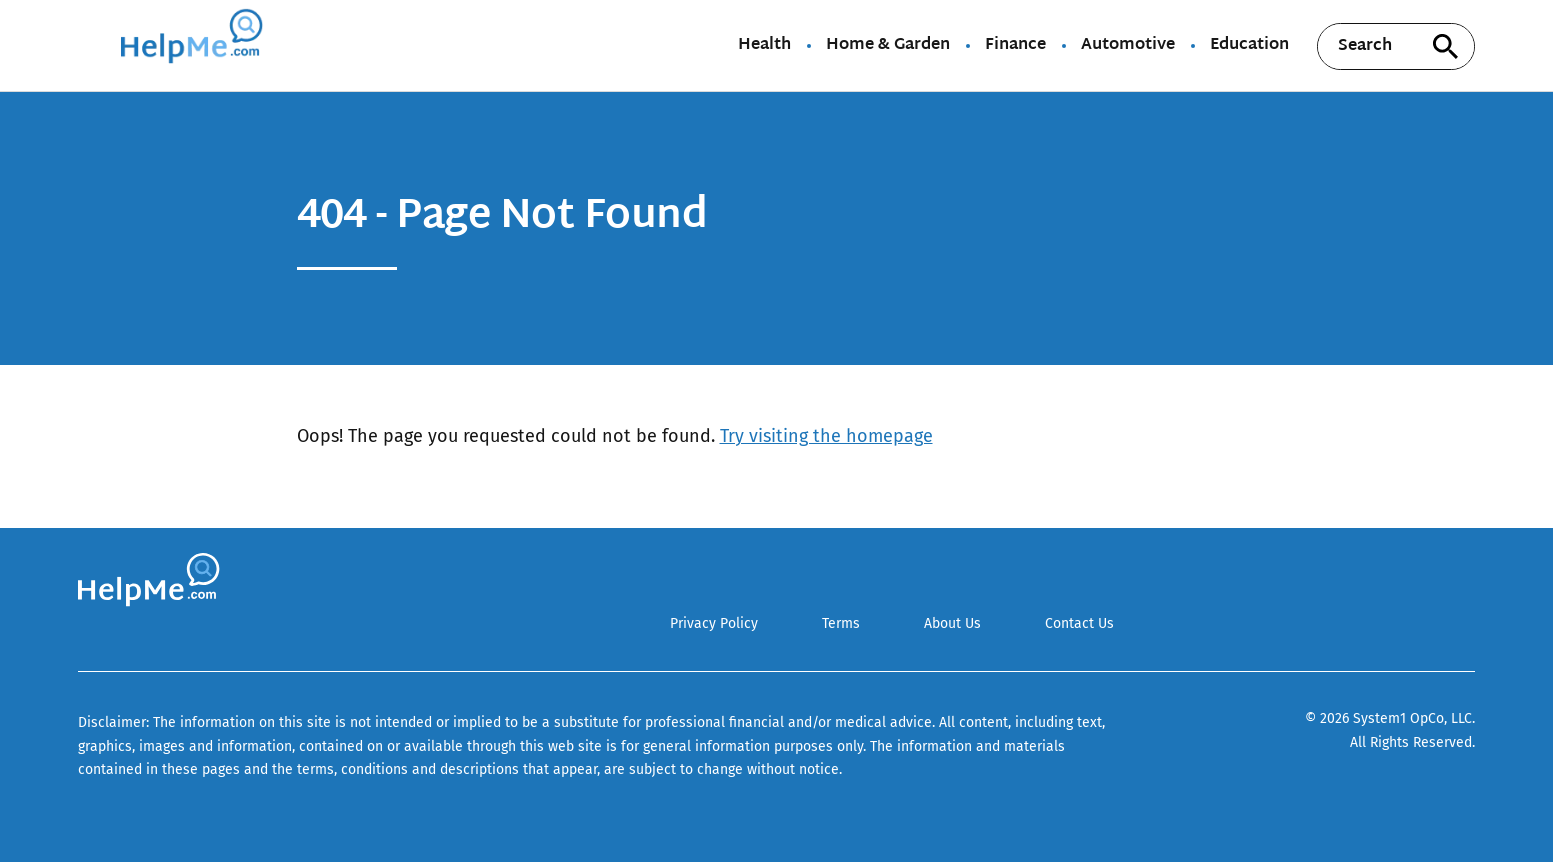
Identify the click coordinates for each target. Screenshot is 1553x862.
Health (764, 46)
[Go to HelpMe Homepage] (195, 45)
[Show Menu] (91, 44)
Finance (1015, 46)
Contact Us (1079, 623)
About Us (952, 623)
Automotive (1128, 46)
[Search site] (1445, 46)
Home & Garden (888, 46)
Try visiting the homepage (826, 436)
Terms (841, 623)
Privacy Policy (714, 623)
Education (1249, 46)
